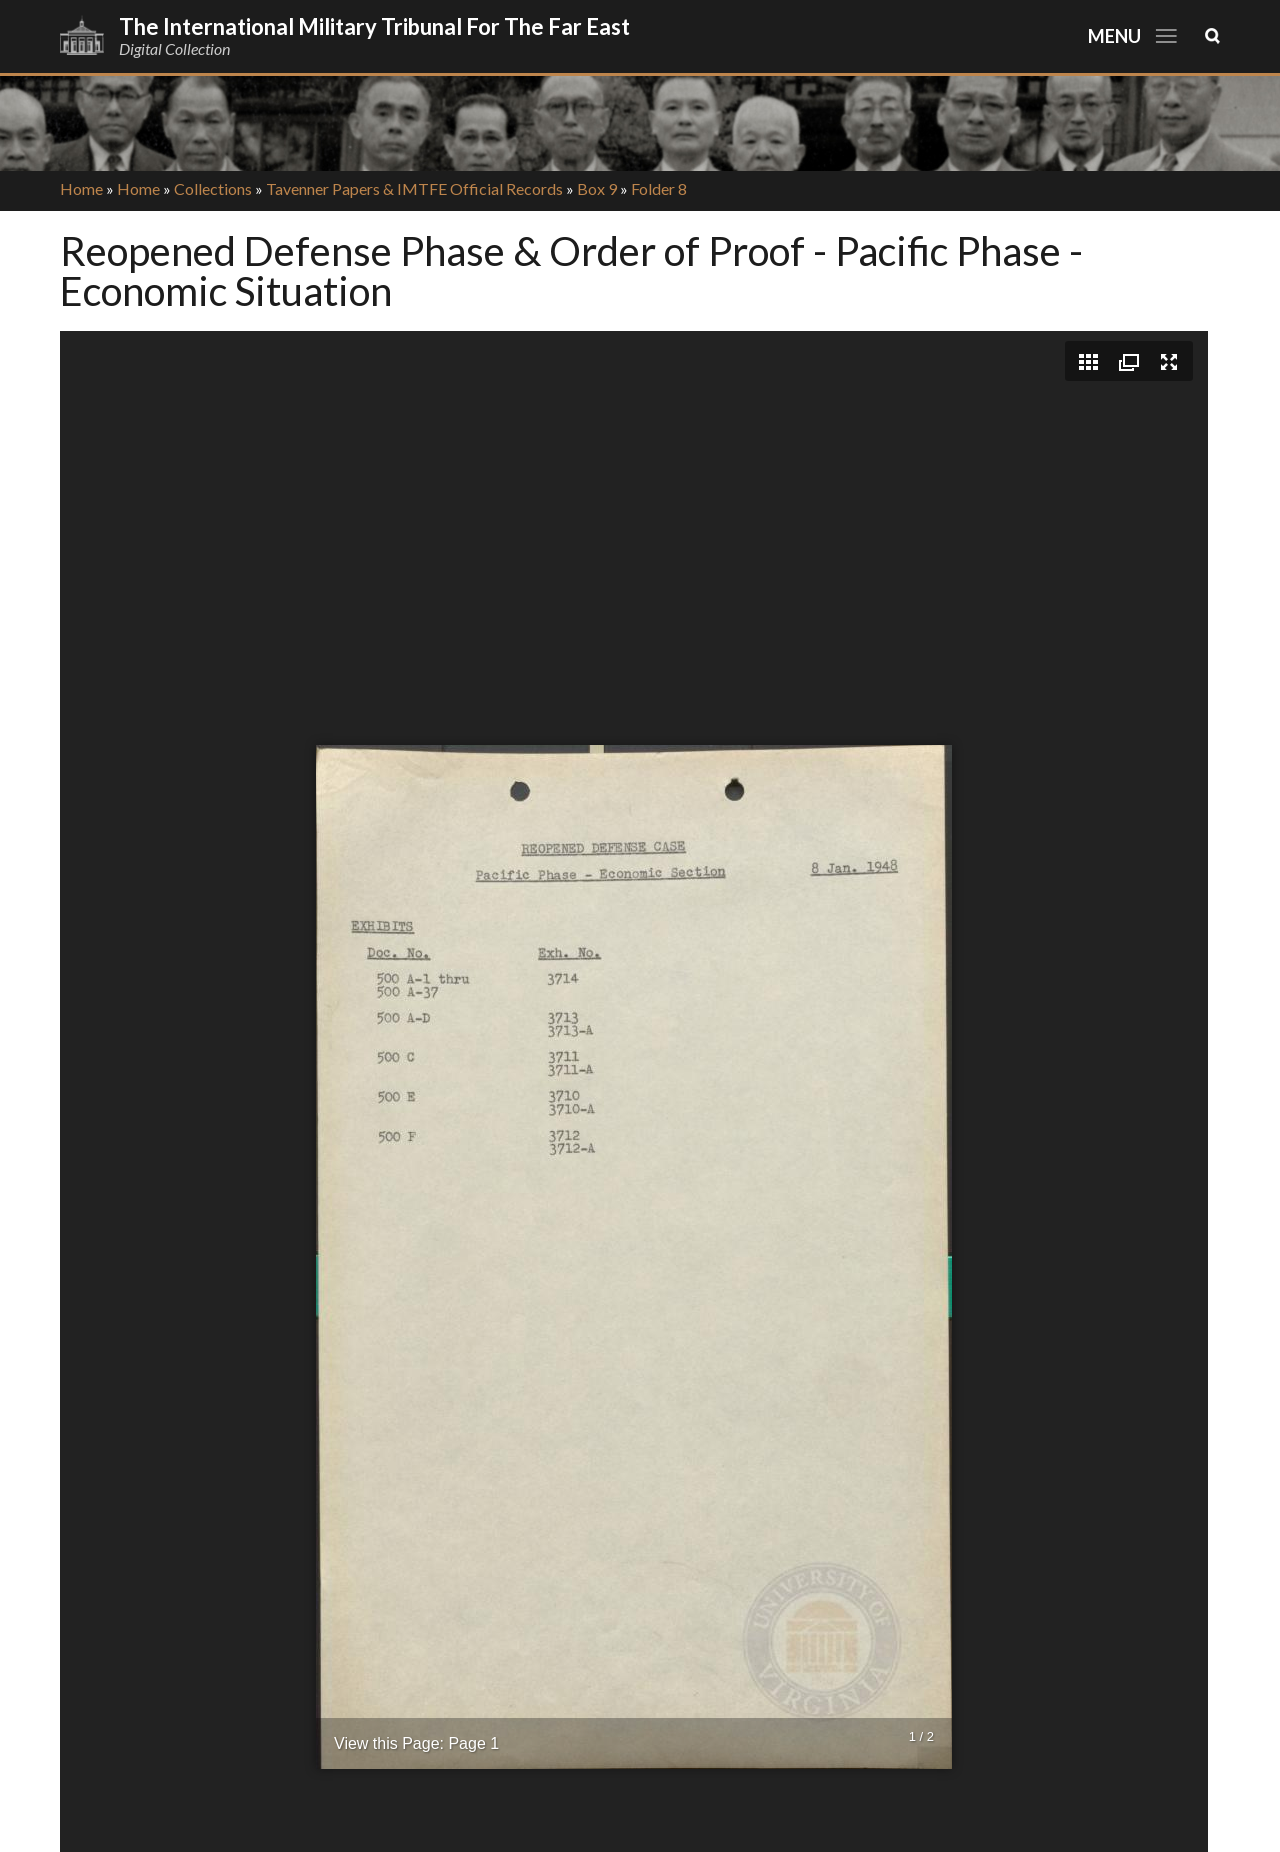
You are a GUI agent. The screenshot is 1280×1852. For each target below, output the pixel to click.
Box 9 (597, 188)
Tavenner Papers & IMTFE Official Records (414, 188)
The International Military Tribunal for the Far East (374, 26)
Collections (213, 188)
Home (81, 188)
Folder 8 (659, 188)
